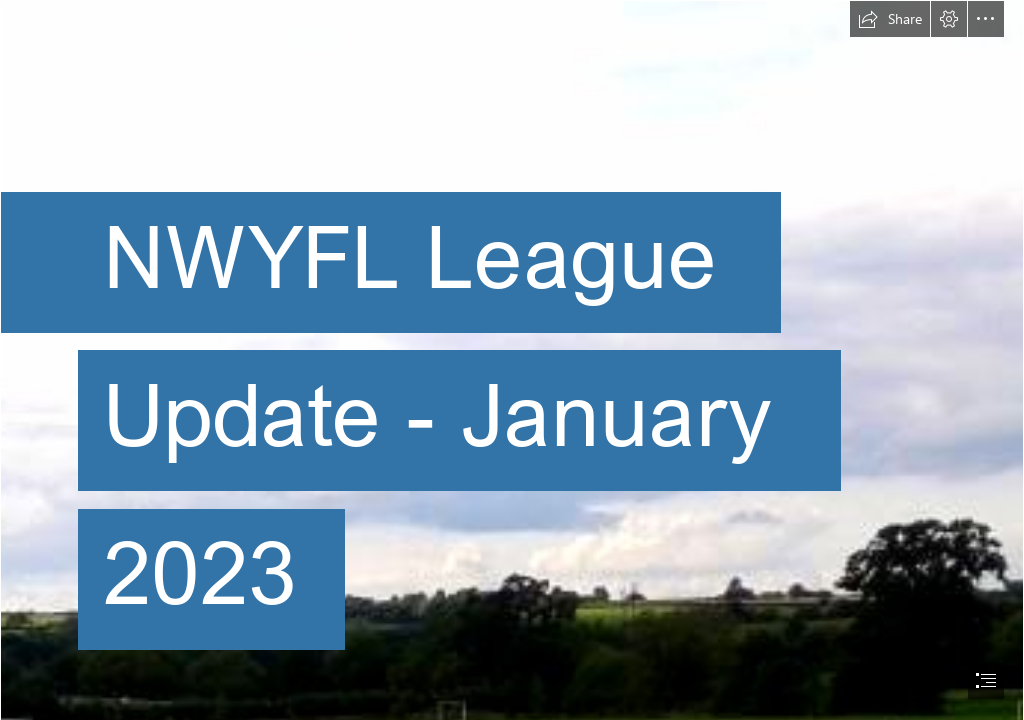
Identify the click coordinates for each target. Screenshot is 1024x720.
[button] (890, 19)
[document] (512, 360)
